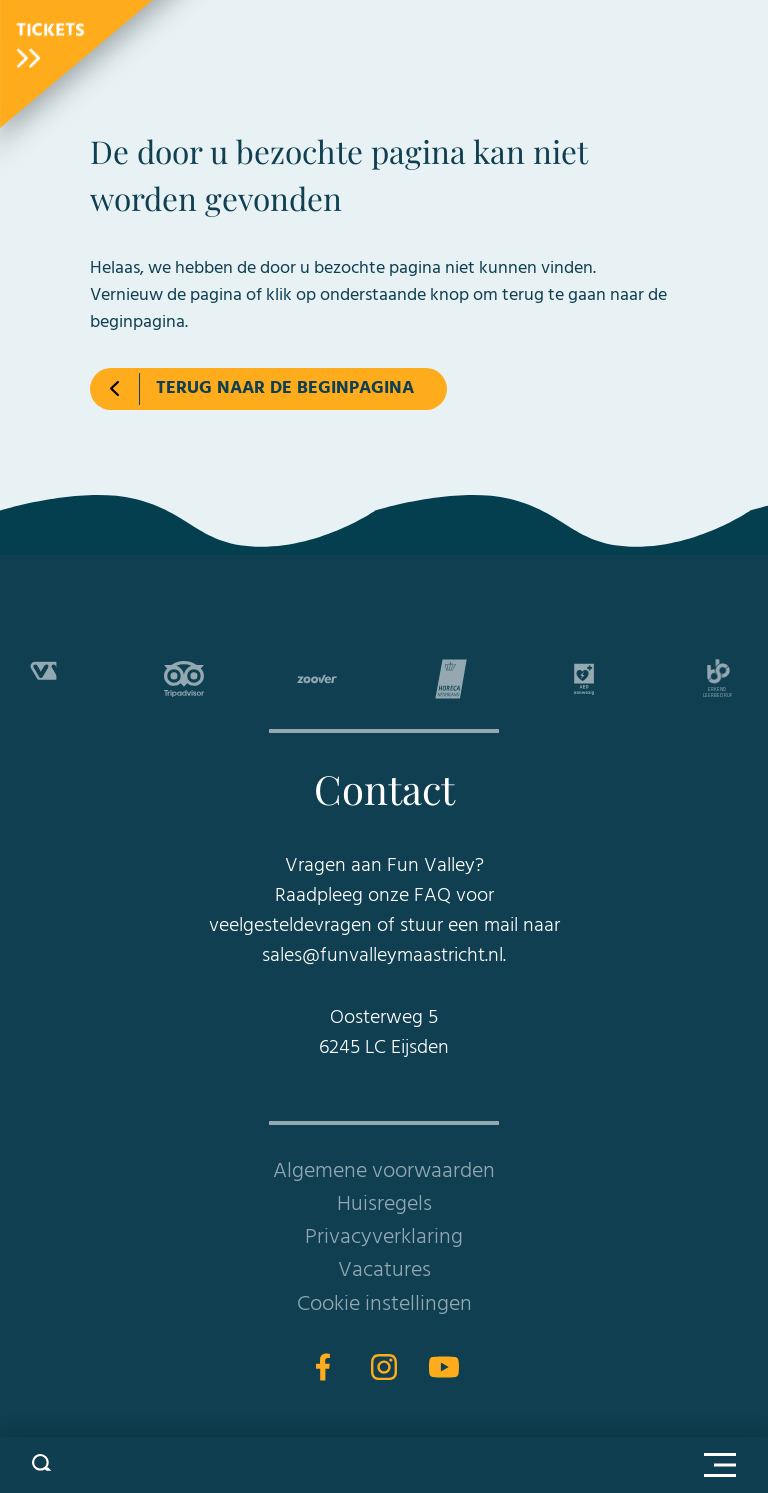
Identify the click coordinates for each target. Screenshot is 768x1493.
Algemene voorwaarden (384, 1171)
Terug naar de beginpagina (285, 388)
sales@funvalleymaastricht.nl (382, 956)
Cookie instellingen (384, 1304)
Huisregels (384, 1204)
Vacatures (384, 1270)
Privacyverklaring (384, 1237)
